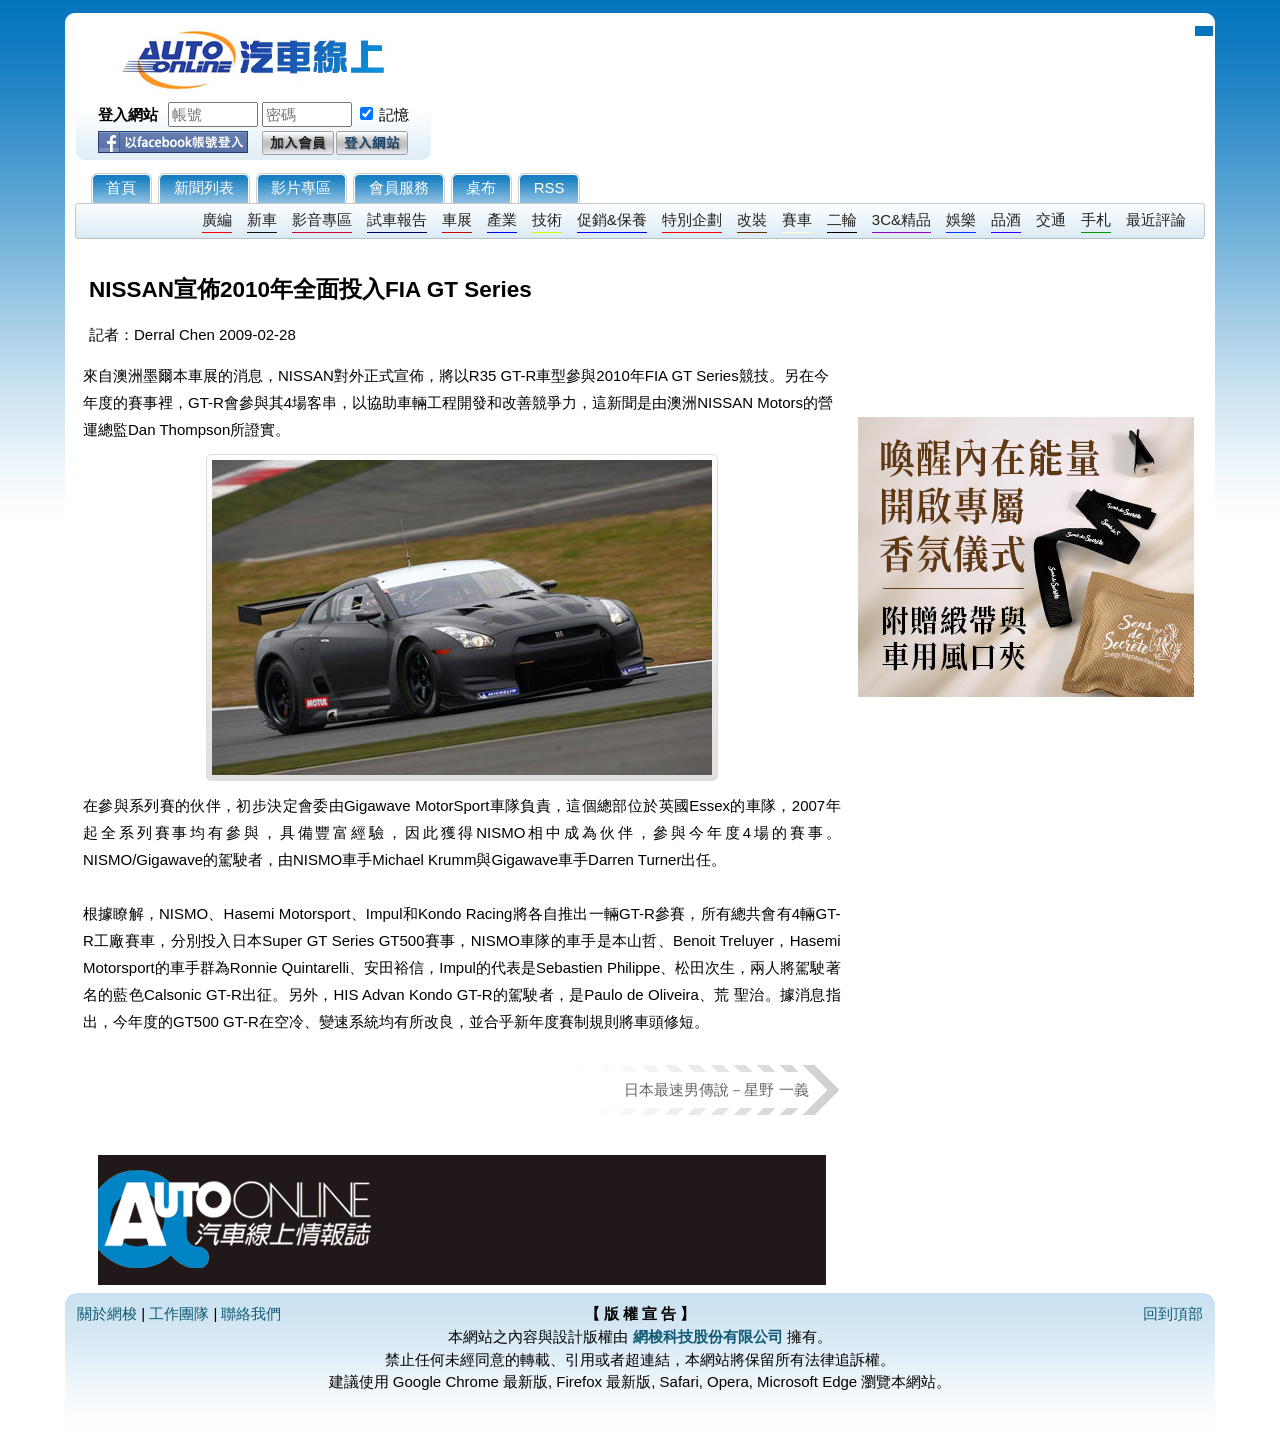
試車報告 (397, 219)
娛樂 (961, 219)
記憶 (394, 114)
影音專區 (322, 219)
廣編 (217, 219)
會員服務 (399, 187)
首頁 (121, 187)
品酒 (1006, 219)
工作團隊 (179, 1313)
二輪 (842, 219)
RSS (549, 187)
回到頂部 (1173, 1313)
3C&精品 (901, 219)
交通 (1051, 219)
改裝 (752, 219)
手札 (1096, 219)
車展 (457, 219)
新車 (262, 219)
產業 (502, 219)
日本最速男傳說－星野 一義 (716, 1089)
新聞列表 (204, 187)
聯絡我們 (251, 1313)
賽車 (797, 219)
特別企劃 (692, 219)
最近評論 (1156, 219)
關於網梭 (107, 1313)
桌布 (481, 187)
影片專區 (301, 187)
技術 (547, 219)
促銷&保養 (612, 219)
